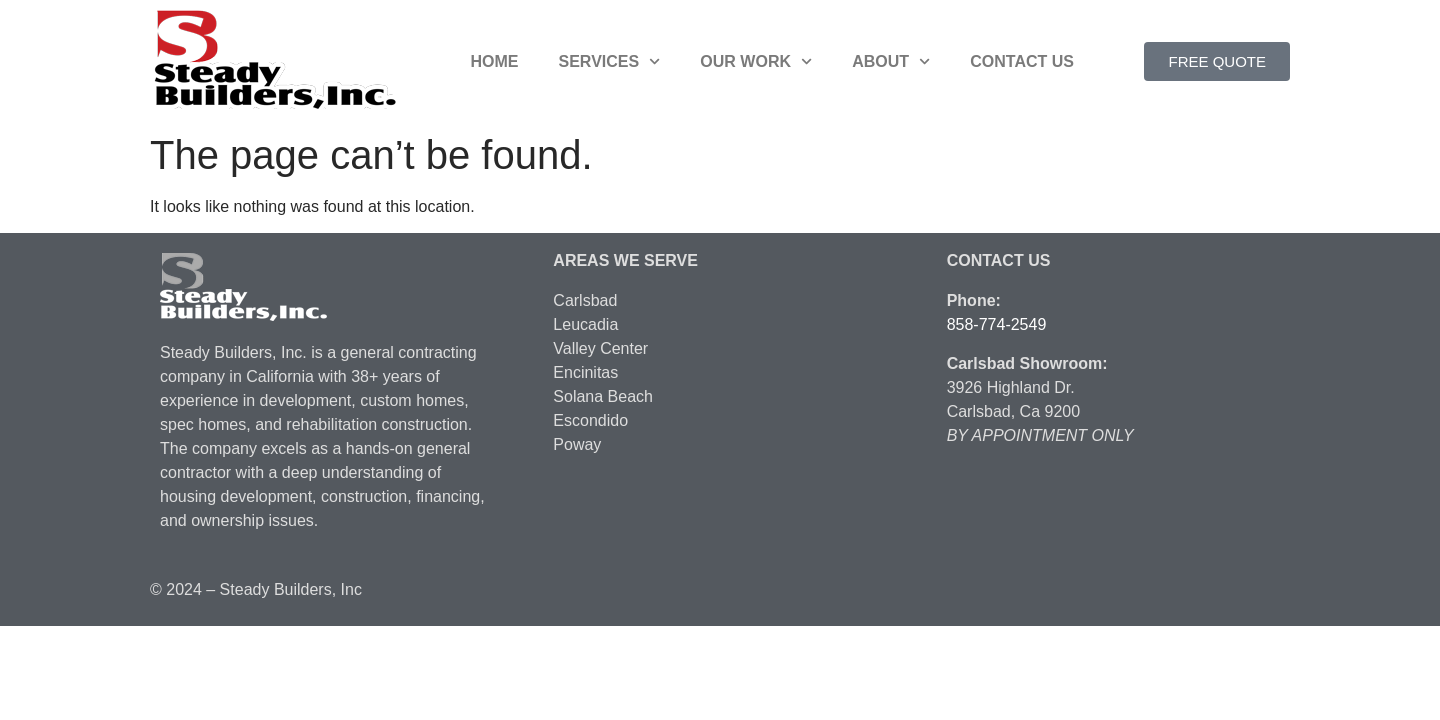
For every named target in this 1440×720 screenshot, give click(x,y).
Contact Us (1022, 61)
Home (495, 61)
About (891, 61)
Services (610, 61)
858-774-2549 (997, 324)
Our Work (756, 61)
